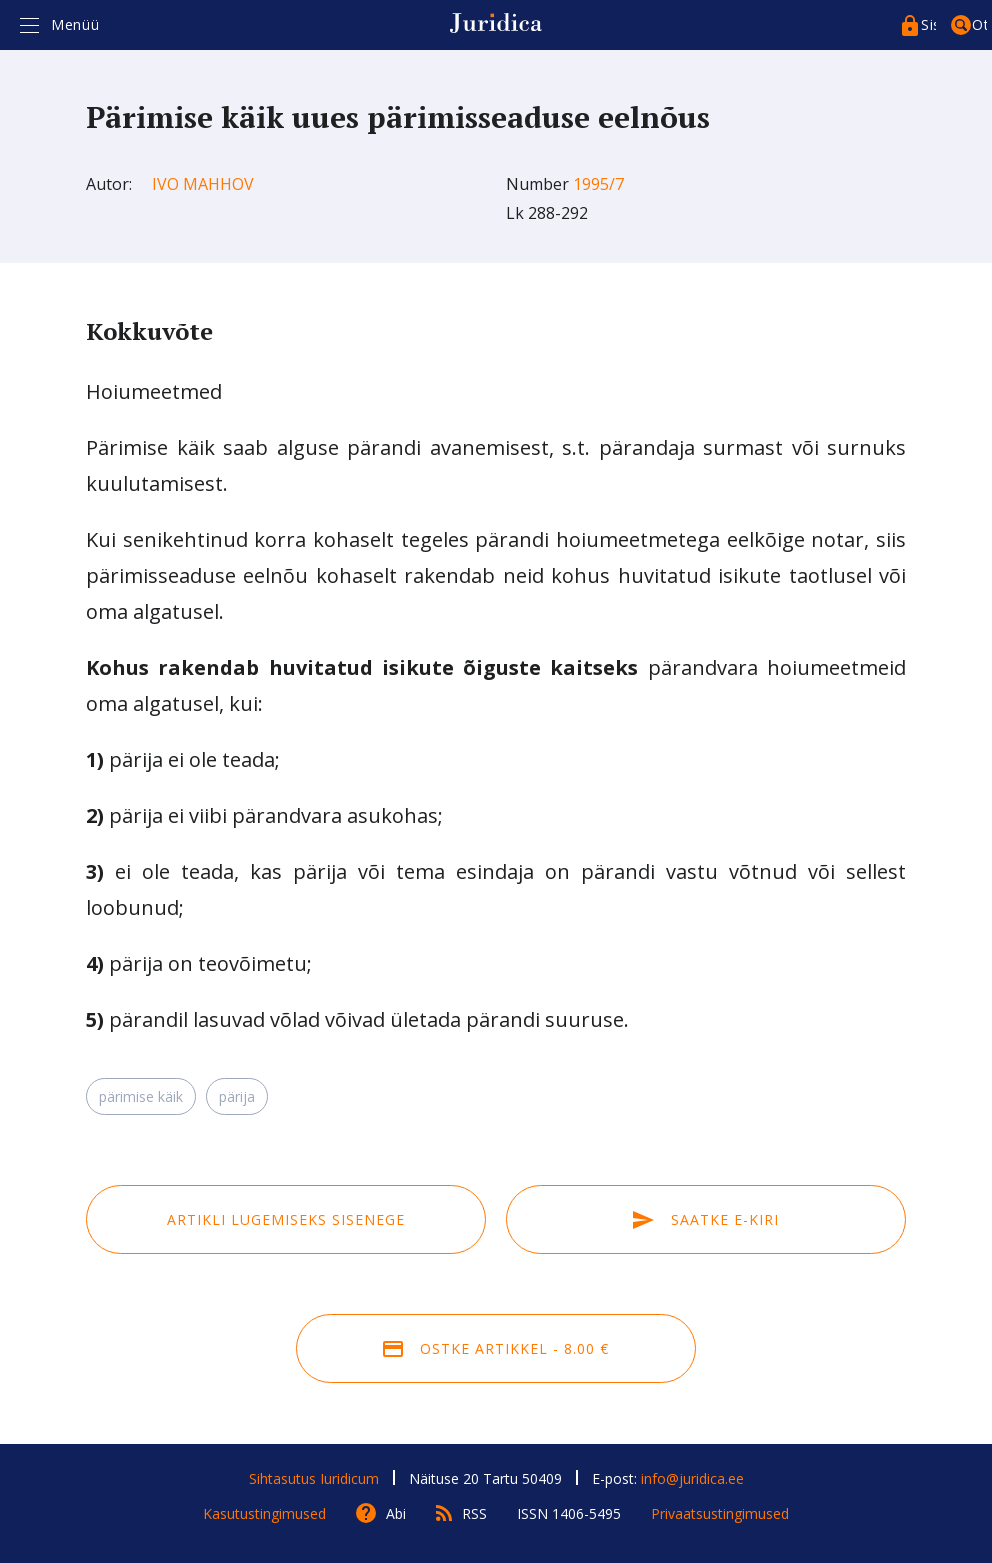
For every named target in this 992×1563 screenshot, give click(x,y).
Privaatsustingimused (720, 1513)
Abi (396, 1513)
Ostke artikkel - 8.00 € (496, 1348)
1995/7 (598, 184)
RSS (474, 1513)
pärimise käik (141, 1096)
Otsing (979, 24)
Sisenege (928, 24)
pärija (237, 1096)
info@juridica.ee (692, 1478)
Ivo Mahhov (203, 184)
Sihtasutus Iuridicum (314, 1478)
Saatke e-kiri (706, 1219)
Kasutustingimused (264, 1513)
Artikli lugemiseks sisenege (286, 1219)
